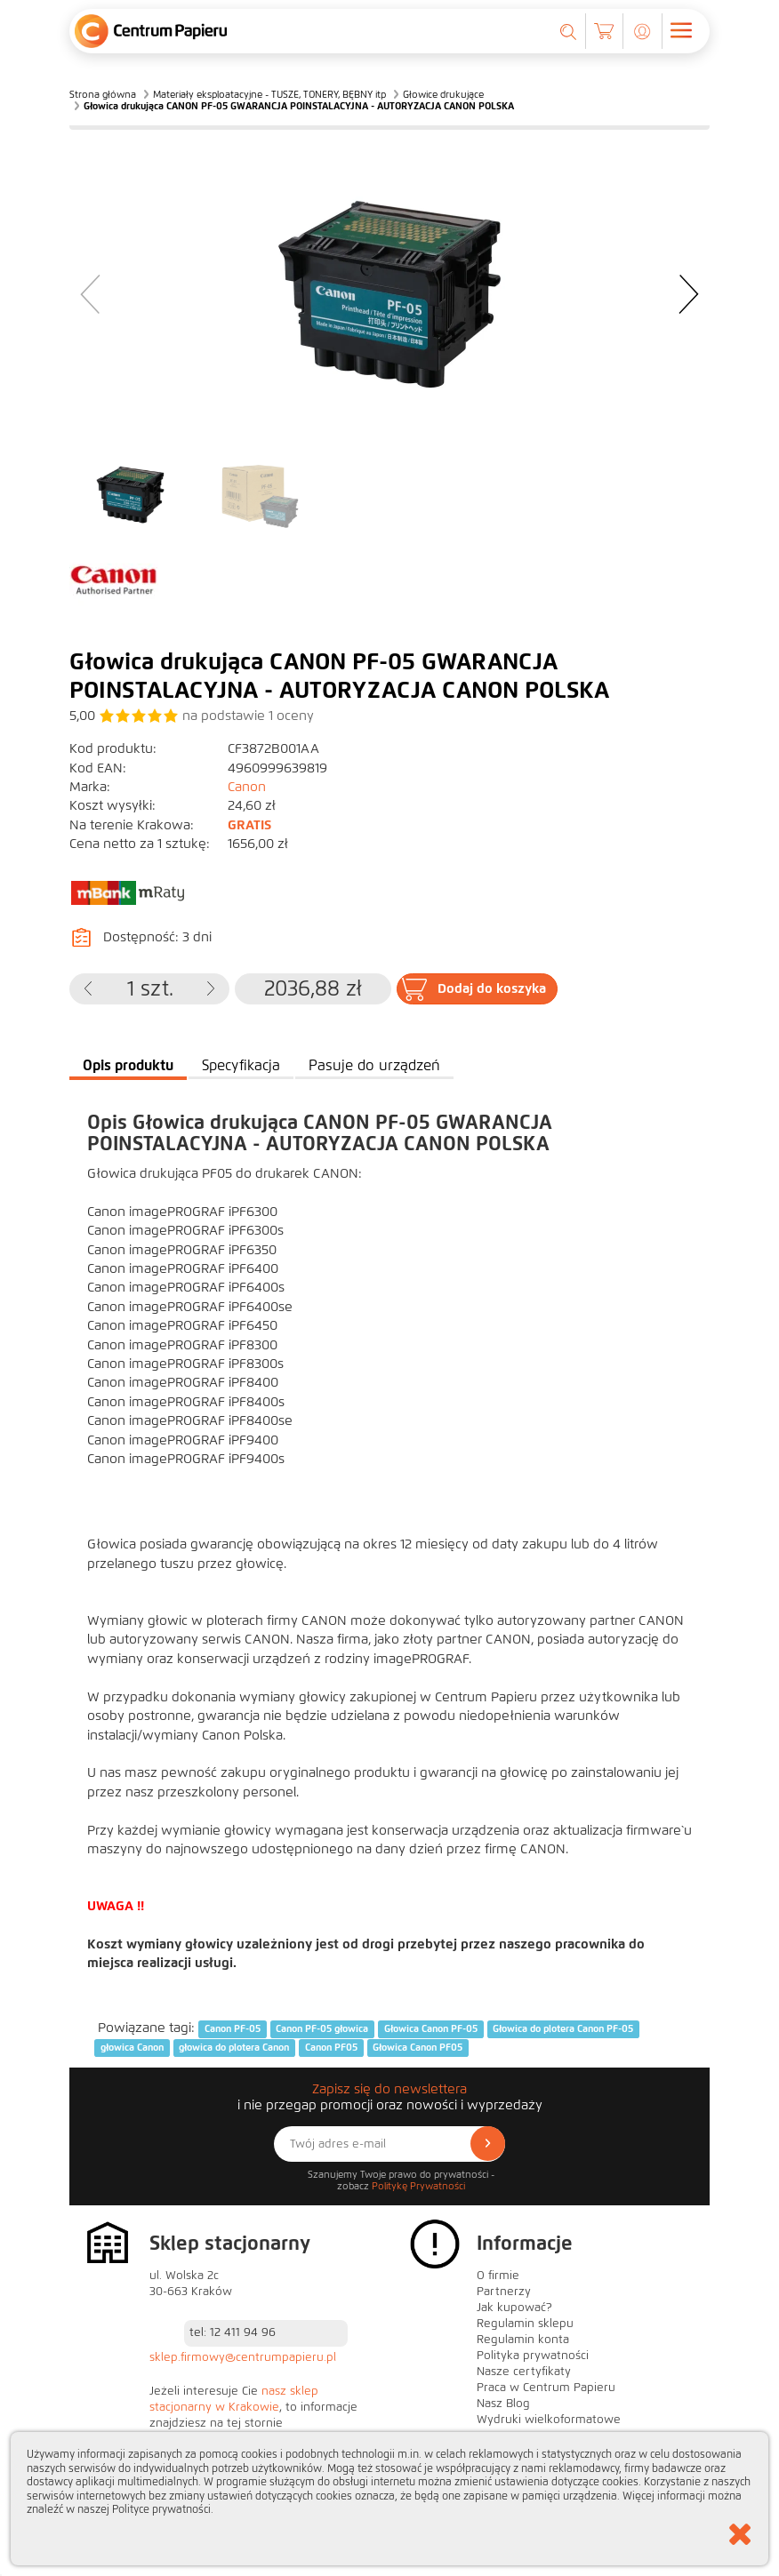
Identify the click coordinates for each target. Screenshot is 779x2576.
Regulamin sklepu (525, 2323)
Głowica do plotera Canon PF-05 (563, 2028)
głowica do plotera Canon (234, 2048)
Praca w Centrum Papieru (546, 2387)
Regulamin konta (523, 2339)
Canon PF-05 (233, 2028)
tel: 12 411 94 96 (232, 2332)
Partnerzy (504, 2291)
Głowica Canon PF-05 (431, 2028)
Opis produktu (128, 1065)
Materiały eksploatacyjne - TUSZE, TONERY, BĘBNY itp (269, 94)
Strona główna (102, 94)
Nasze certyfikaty (524, 2371)
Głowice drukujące (443, 94)
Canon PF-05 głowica (322, 2028)
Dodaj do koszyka (492, 988)
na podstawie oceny (248, 716)
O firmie (498, 2275)
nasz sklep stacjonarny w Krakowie (233, 2399)
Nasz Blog (503, 2403)
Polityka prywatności (533, 2355)
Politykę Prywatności (418, 2186)
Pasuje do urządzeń (374, 1065)
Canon (247, 787)
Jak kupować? (514, 2307)
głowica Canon (132, 2048)
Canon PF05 (331, 2048)
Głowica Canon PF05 (417, 2048)
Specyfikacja (241, 1065)
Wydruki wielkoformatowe (549, 2419)
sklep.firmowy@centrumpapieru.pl (242, 2357)
